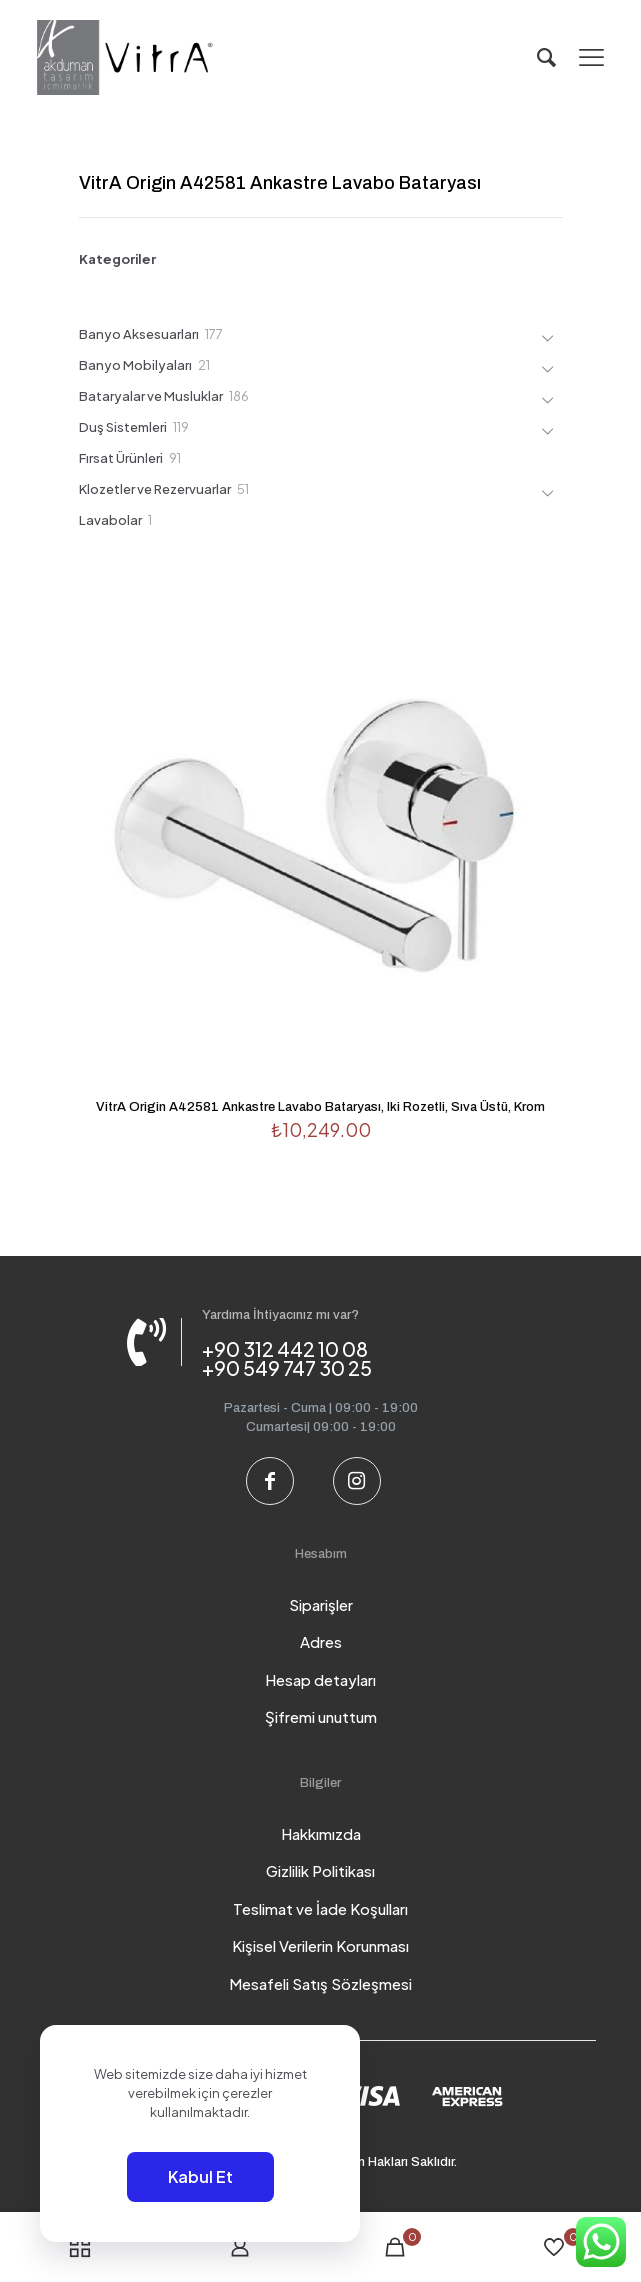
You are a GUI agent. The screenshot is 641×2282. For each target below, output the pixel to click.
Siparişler (321, 1604)
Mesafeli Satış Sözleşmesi (320, 1983)
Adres (321, 1641)
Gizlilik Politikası (320, 1870)
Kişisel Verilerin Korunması (320, 1945)
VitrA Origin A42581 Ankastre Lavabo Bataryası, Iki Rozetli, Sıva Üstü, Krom (320, 1107)
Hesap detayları (320, 1679)
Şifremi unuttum (321, 1716)
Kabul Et (200, 2176)
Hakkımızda (321, 1833)
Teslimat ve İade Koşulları (320, 1908)
